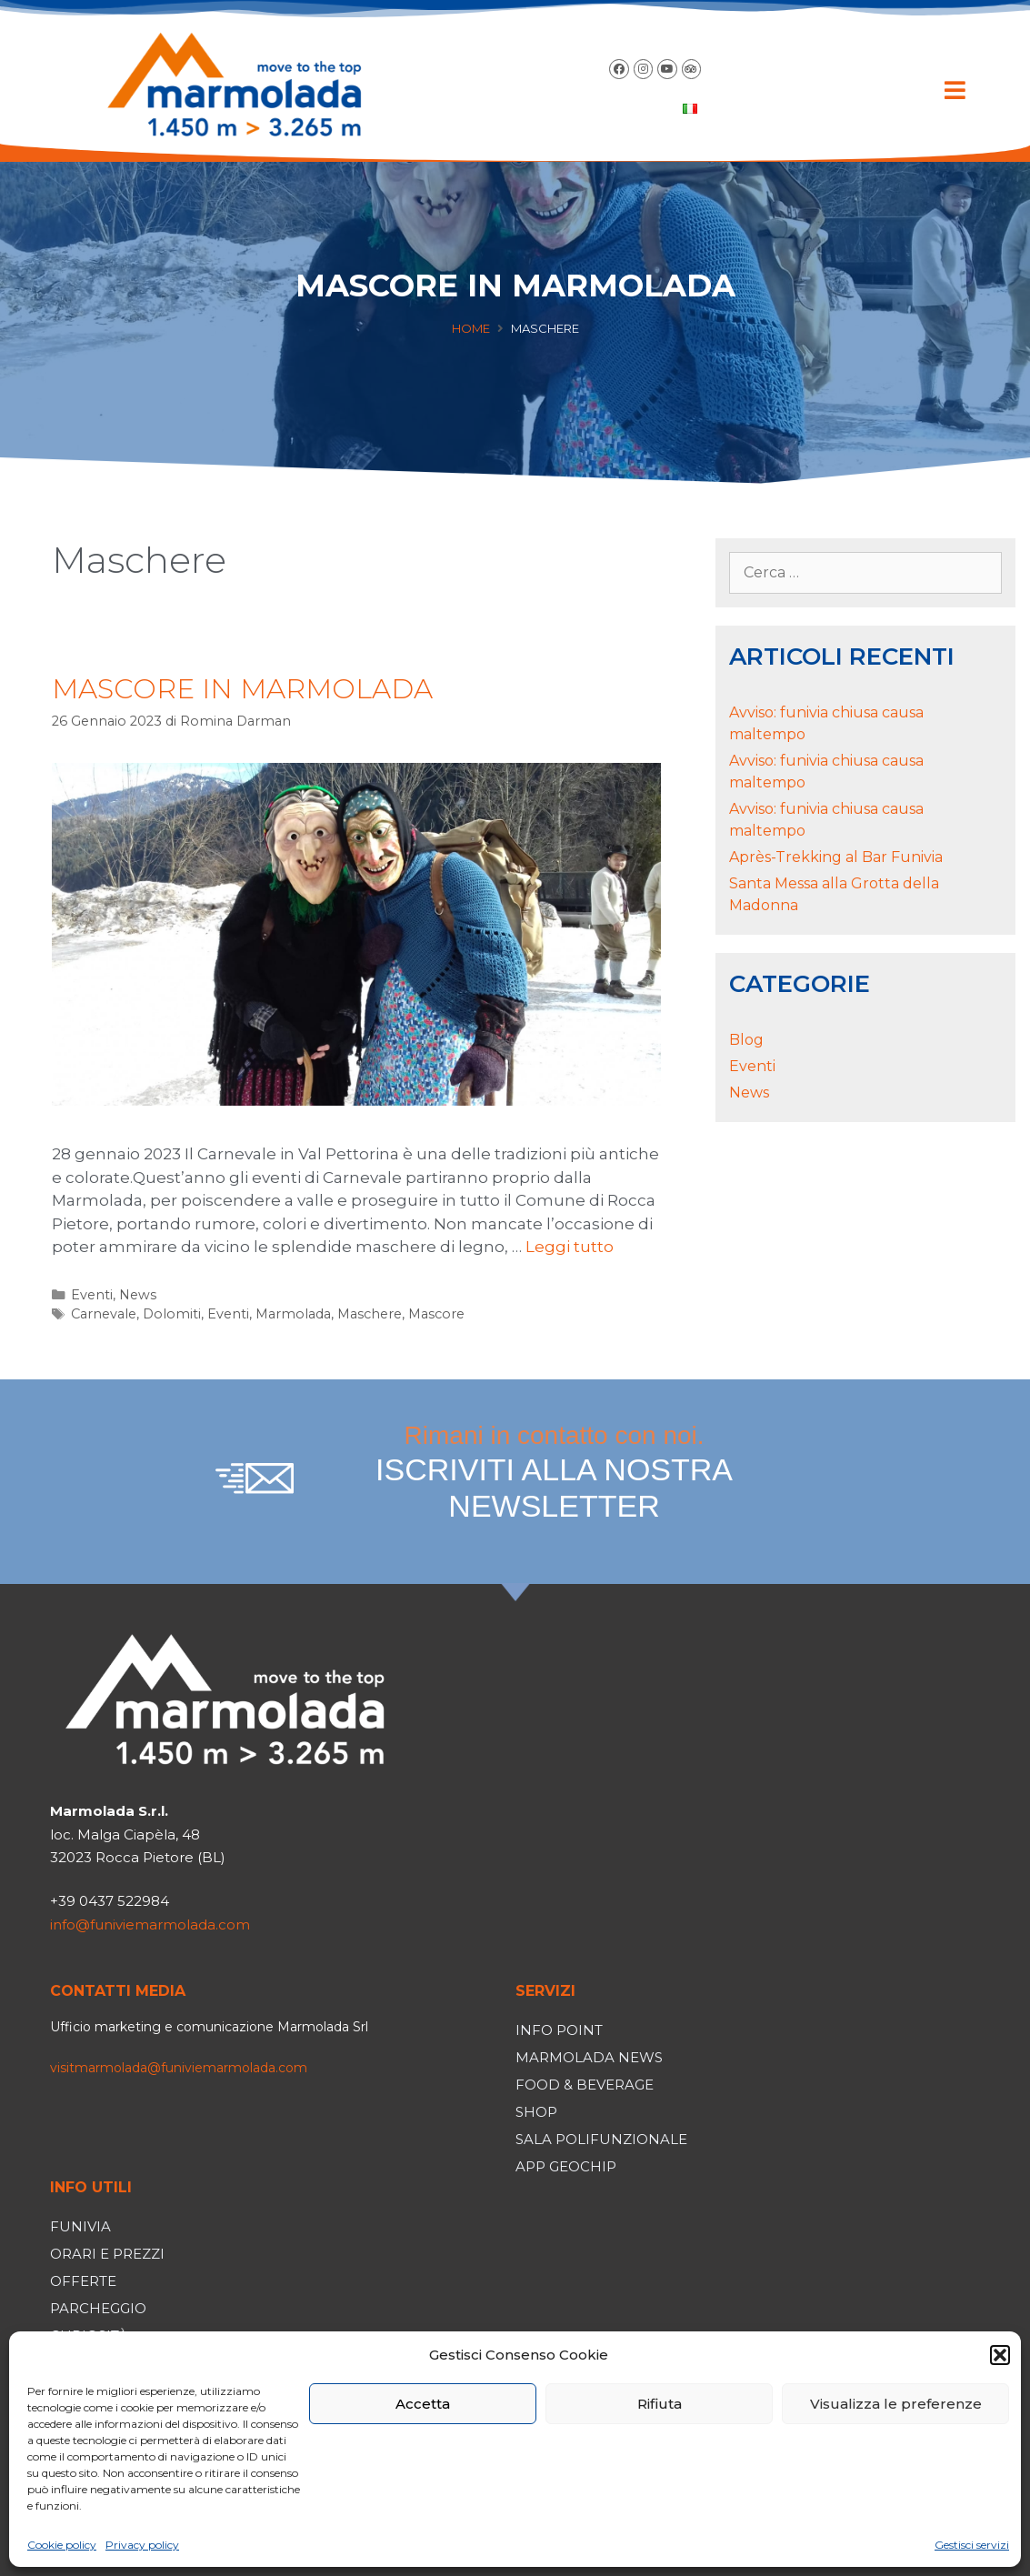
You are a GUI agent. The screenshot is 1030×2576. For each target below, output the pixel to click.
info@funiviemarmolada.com (150, 1924)
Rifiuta (659, 2403)
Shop (536, 2111)
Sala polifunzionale (601, 2139)
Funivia (80, 2226)
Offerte (83, 2281)
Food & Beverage (584, 2084)
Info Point (559, 2030)
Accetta (422, 2403)
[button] (1000, 2355)
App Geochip (565, 2166)
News (137, 1295)
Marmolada (293, 1314)
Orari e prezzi (107, 2253)
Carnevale (103, 1314)
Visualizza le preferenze (896, 2403)
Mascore (436, 1314)
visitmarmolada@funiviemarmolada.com (178, 2068)
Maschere (369, 1314)
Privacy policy (142, 2544)
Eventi (92, 1295)
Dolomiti (172, 1314)
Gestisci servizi (972, 2544)
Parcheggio (98, 2308)
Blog (746, 1039)
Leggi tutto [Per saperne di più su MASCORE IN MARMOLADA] (569, 1247)
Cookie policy (61, 2544)
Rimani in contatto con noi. (554, 1473)
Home (471, 328)
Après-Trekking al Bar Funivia (836, 857)
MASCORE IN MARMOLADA (242, 689)
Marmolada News (589, 2057)
